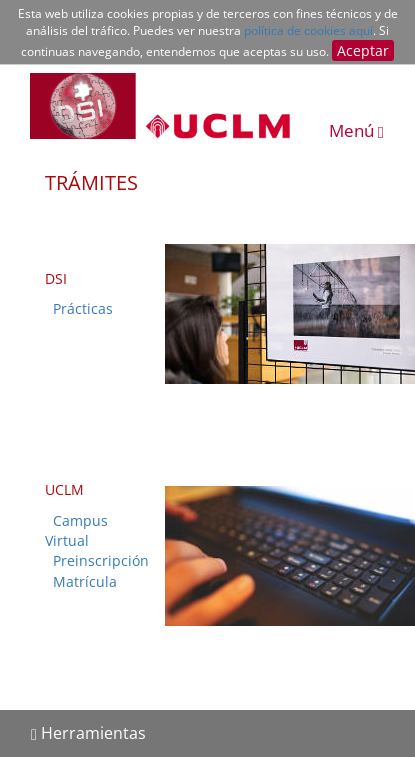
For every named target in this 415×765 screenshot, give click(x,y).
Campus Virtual (76, 530)
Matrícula (85, 581)
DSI (56, 278)
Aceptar (363, 50)
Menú (356, 130)
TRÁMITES (91, 182)
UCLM (64, 489)
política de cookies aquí (308, 30)
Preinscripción (101, 560)
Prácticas (83, 308)
